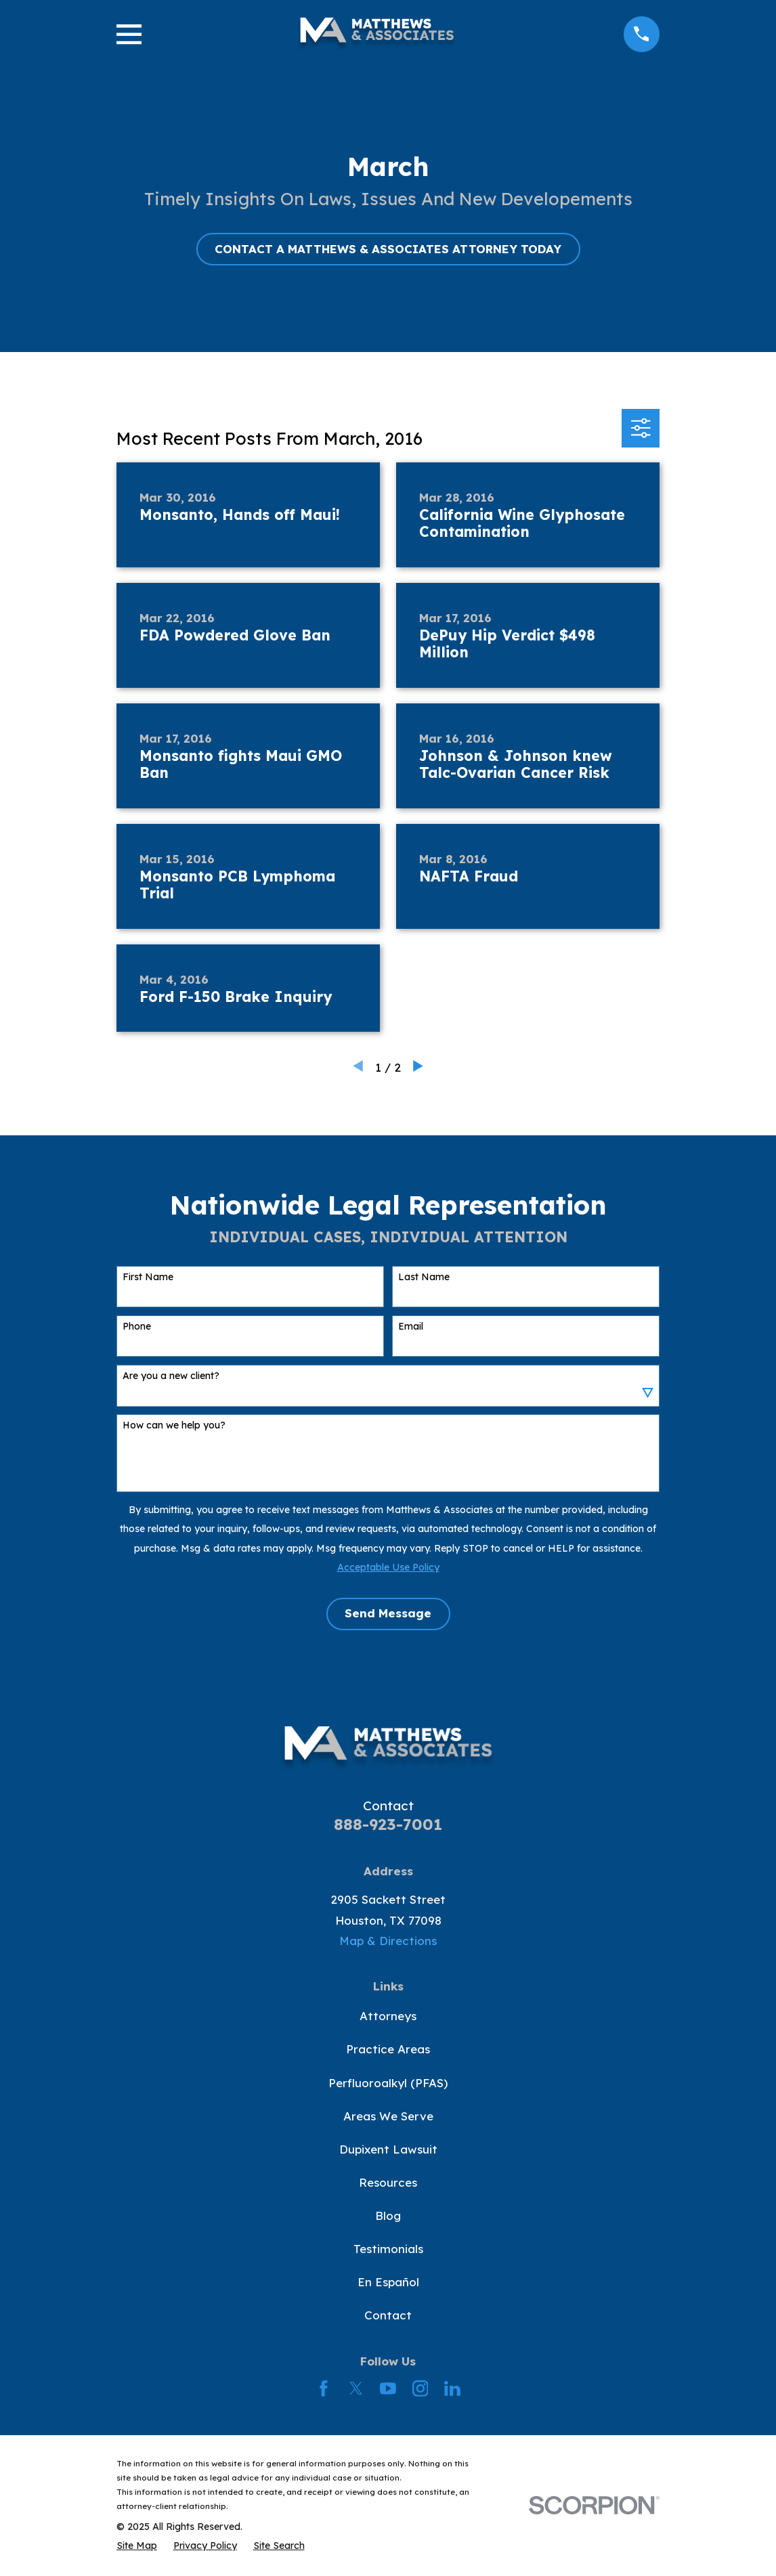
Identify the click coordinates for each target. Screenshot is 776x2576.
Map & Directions (388, 1941)
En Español (388, 2282)
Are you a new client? (171, 1376)
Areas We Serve (388, 2116)
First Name (148, 1277)
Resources (388, 2182)
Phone (137, 1326)
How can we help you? (174, 1425)
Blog (388, 2215)
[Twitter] (356, 2388)
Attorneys (388, 2016)
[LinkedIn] (452, 2388)
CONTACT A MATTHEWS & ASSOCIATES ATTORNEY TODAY (388, 249)
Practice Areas (388, 2049)
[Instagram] (420, 2388)
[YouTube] (388, 2388)
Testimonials (388, 2249)
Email (410, 1326)
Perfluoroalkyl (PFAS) (388, 2083)
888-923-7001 (388, 1824)
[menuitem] (136, 2545)
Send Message (388, 1613)
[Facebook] (324, 2388)
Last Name (424, 1277)
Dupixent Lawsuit (388, 2149)
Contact (388, 2315)
